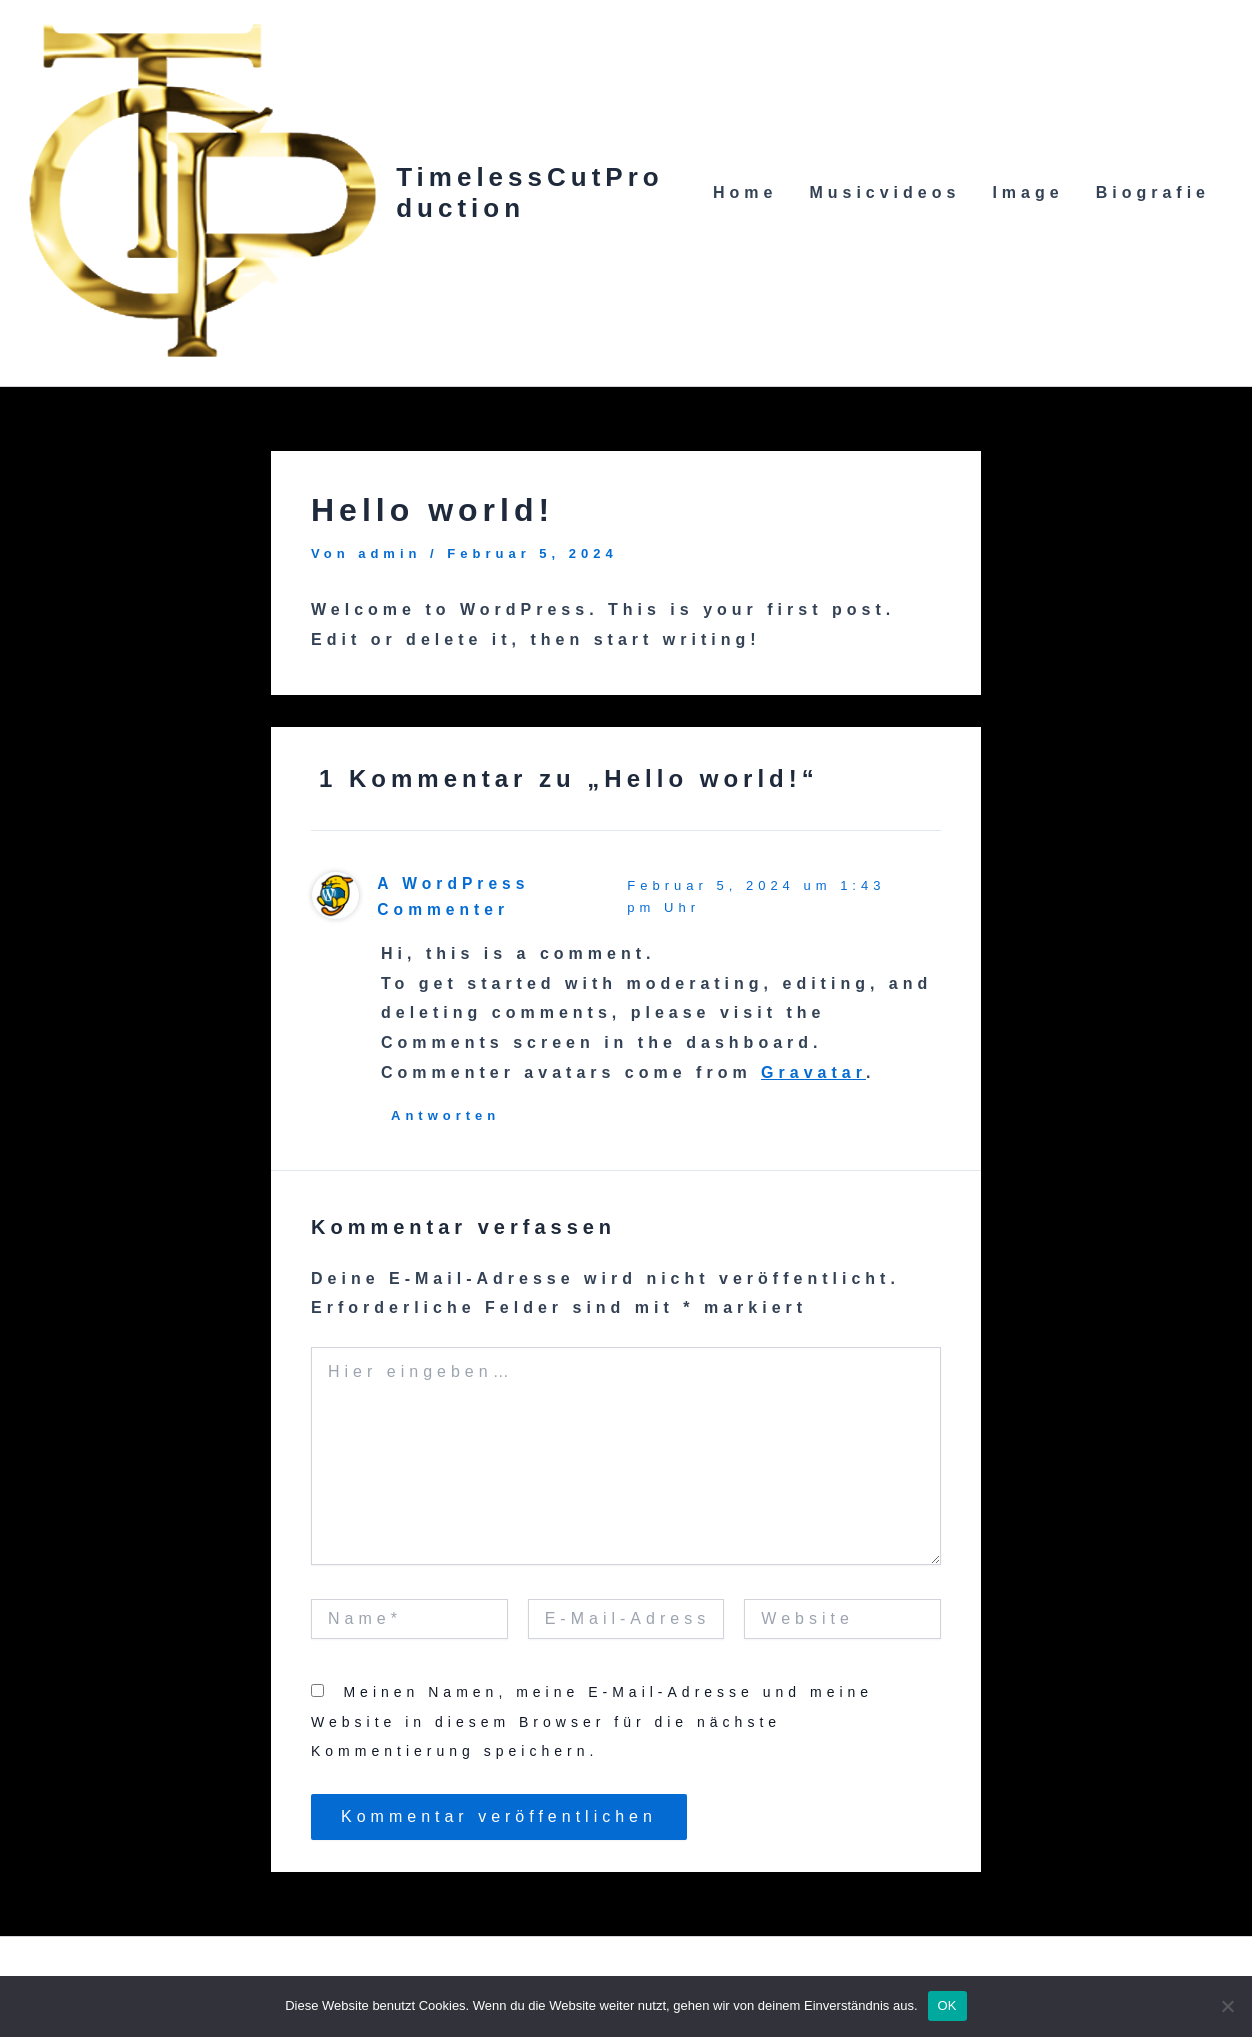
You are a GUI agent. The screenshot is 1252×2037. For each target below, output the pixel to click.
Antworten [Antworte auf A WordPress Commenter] (445, 1115)
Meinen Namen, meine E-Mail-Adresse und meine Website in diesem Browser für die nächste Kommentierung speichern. (592, 1721)
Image (1027, 192)
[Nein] (1227, 2006)
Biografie (1153, 192)
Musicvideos (884, 192)
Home (745, 192)
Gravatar (813, 1072)
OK (947, 2005)
